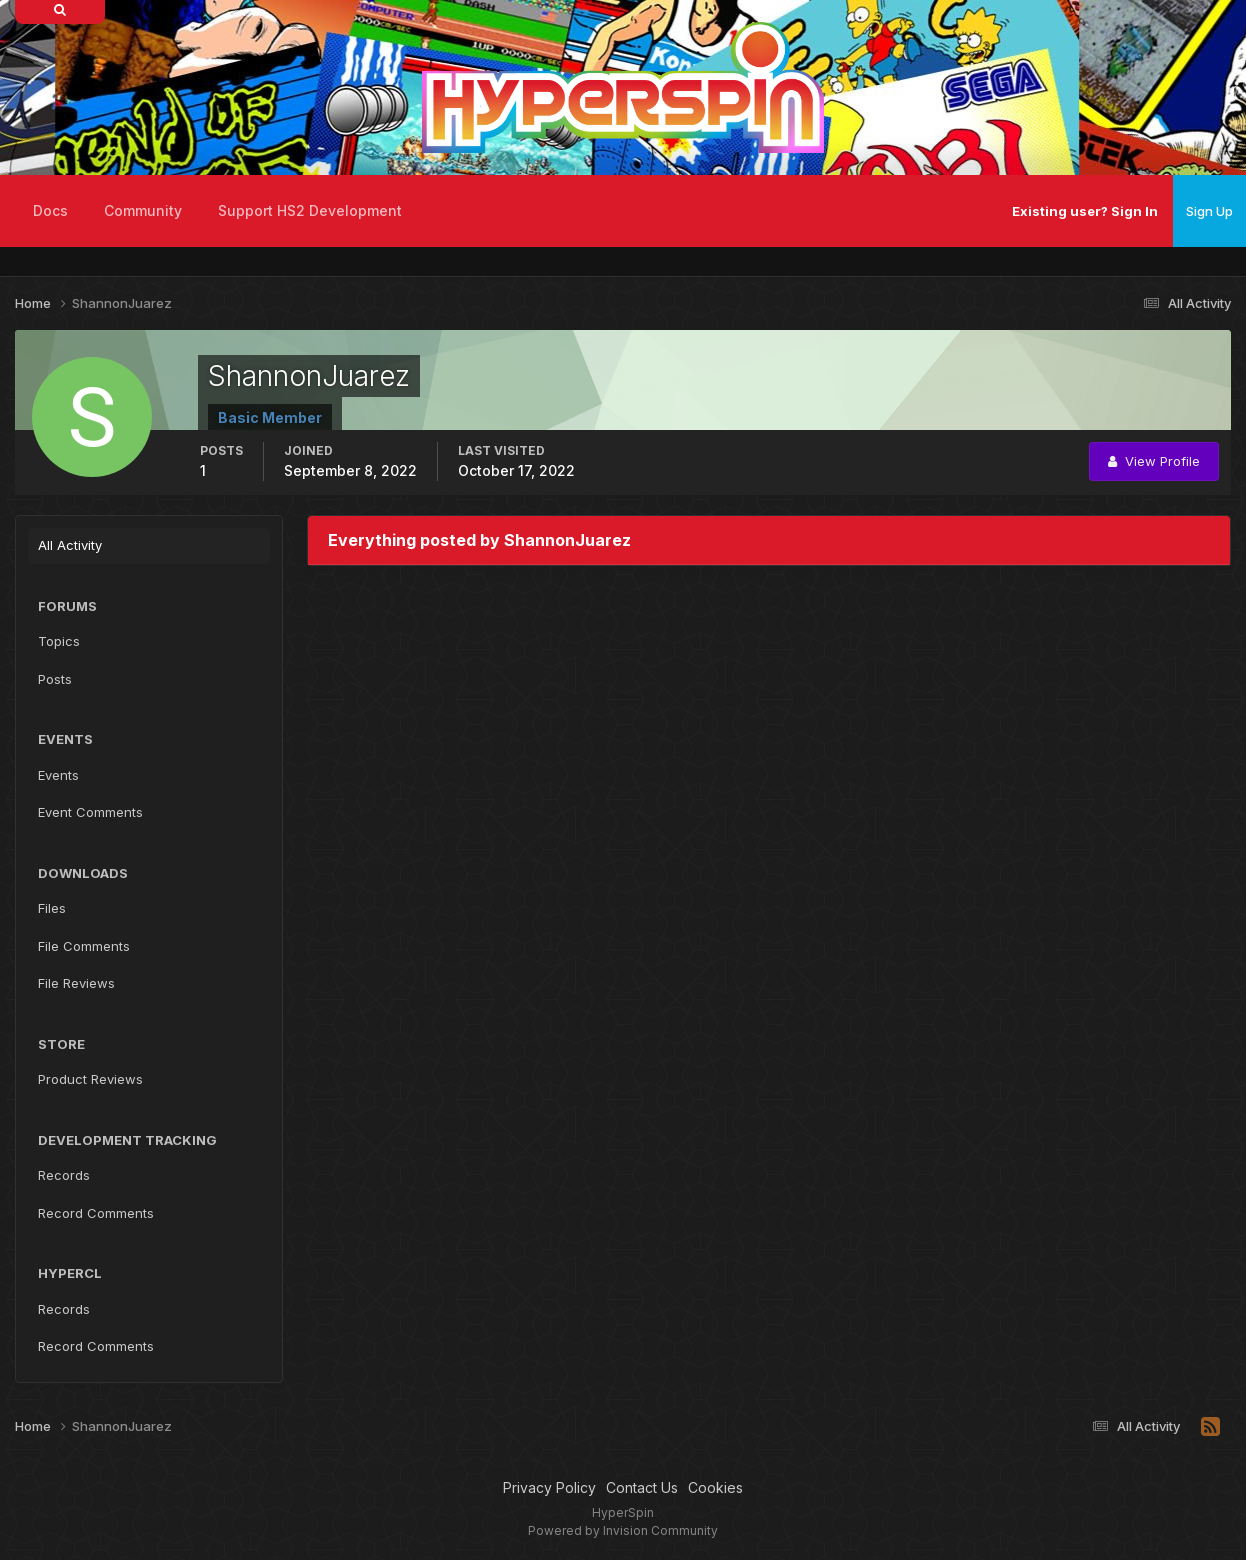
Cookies (715, 1487)
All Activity (70, 545)
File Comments (84, 946)
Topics (59, 641)
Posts (55, 679)
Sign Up (1209, 211)
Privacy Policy (549, 1487)
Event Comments (90, 812)
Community (143, 210)
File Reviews (76, 983)
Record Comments (96, 1213)
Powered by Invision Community (623, 1530)
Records (64, 1175)
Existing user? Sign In (1085, 211)
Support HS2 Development (310, 210)
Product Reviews (90, 1079)
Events (58, 775)
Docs (50, 210)
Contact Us (642, 1487)
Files (52, 908)
